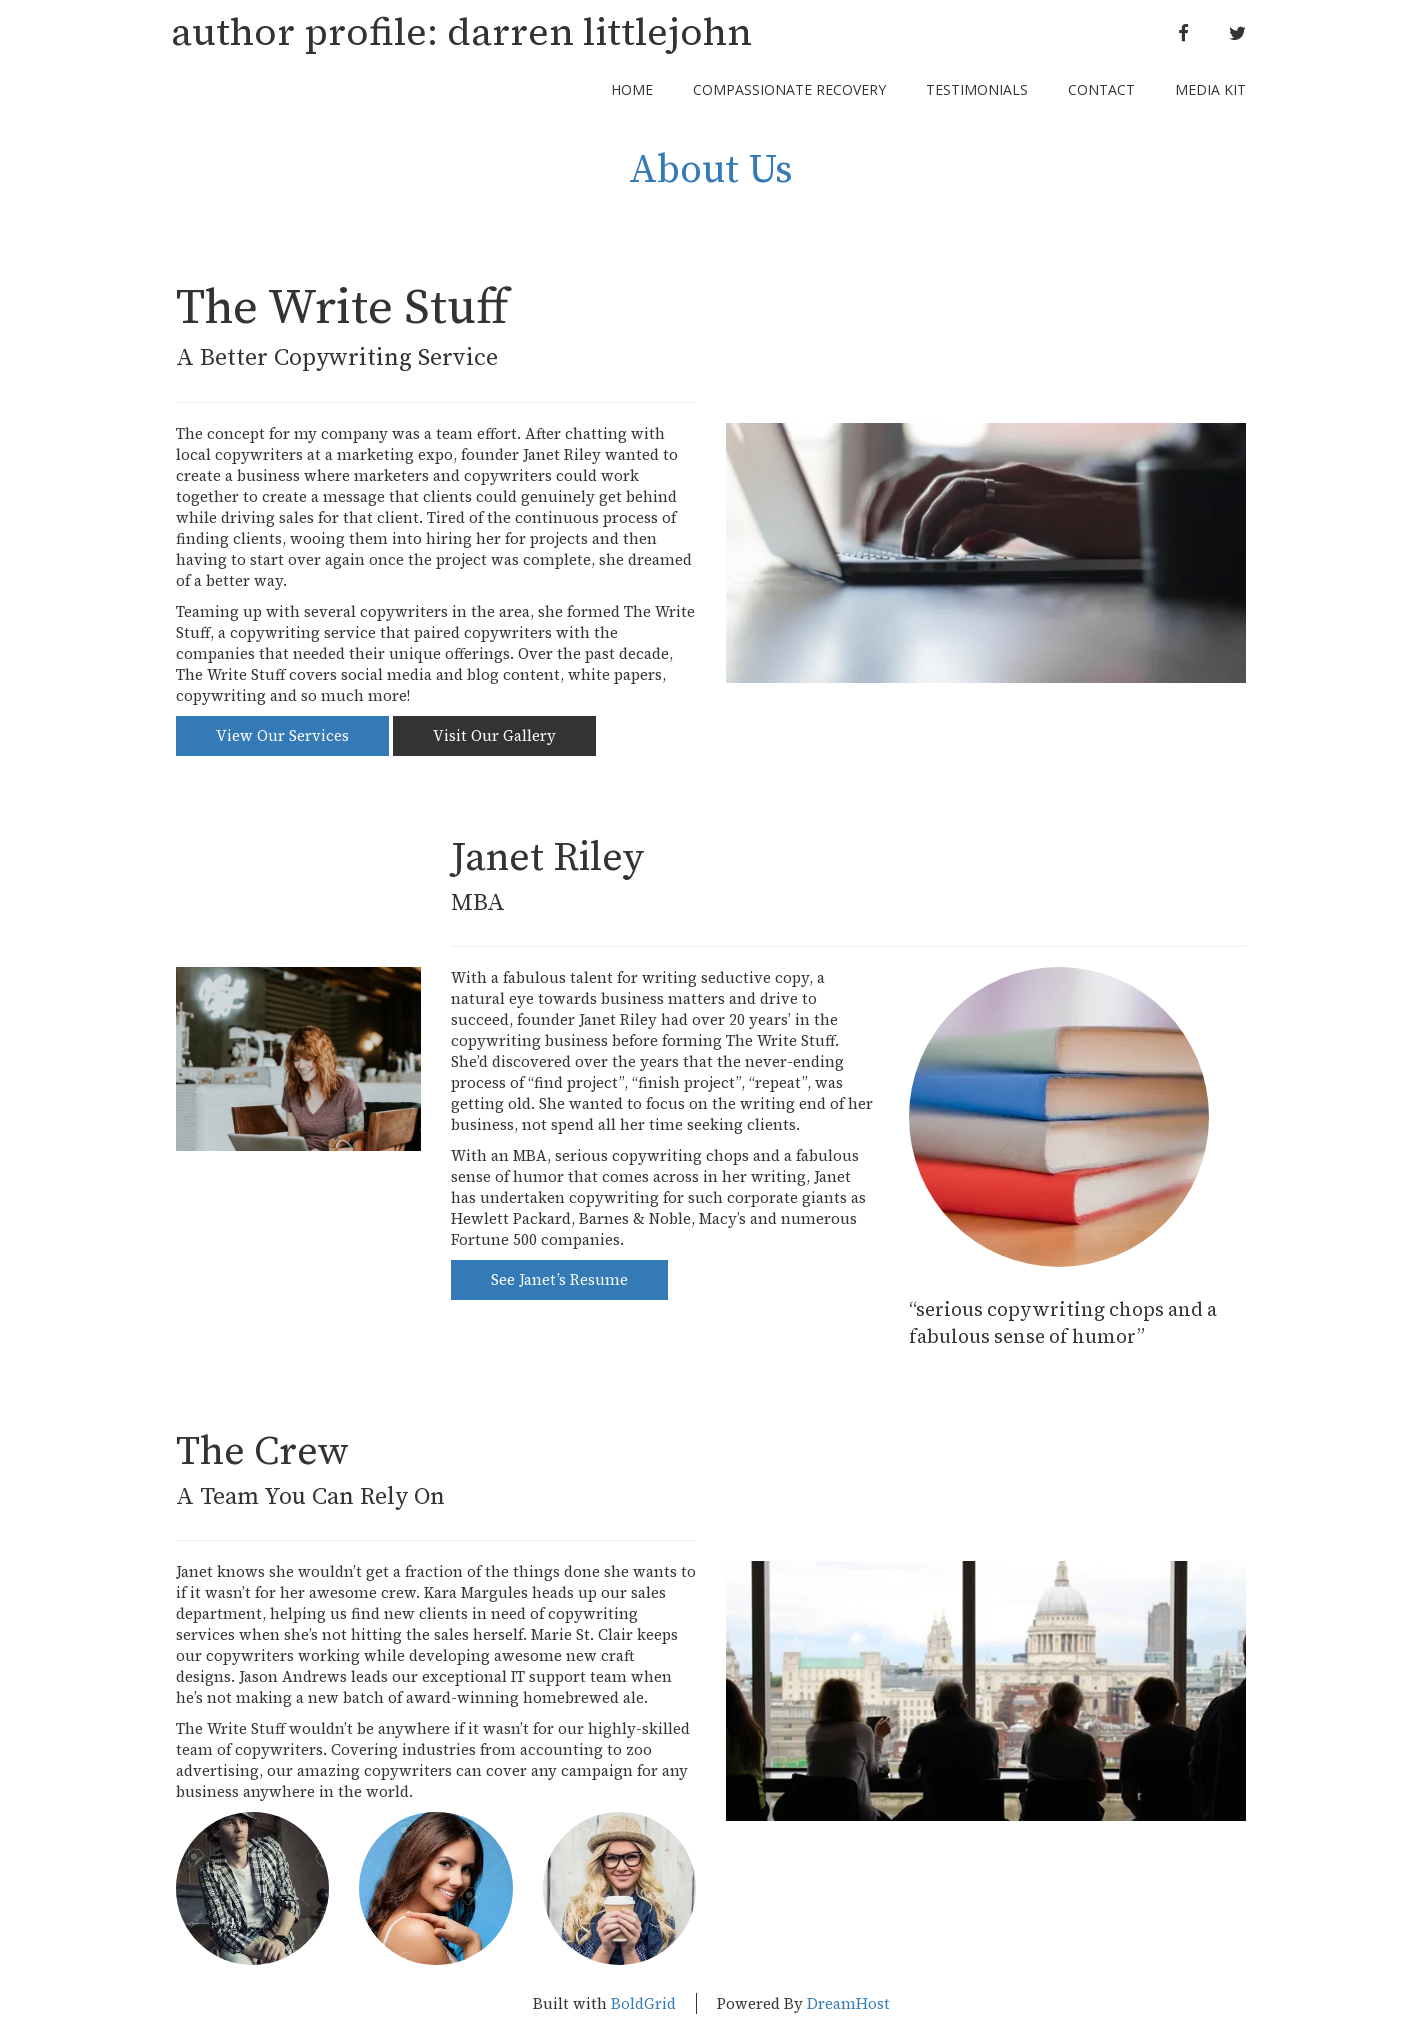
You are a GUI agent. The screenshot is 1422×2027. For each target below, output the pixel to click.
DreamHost (848, 2003)
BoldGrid (643, 2003)
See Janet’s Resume (559, 1279)
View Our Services (282, 735)
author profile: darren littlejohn (461, 33)
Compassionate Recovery (789, 89)
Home (632, 89)
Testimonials (977, 89)
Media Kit (1210, 89)
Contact (1101, 89)
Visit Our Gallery (494, 735)
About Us (711, 170)
